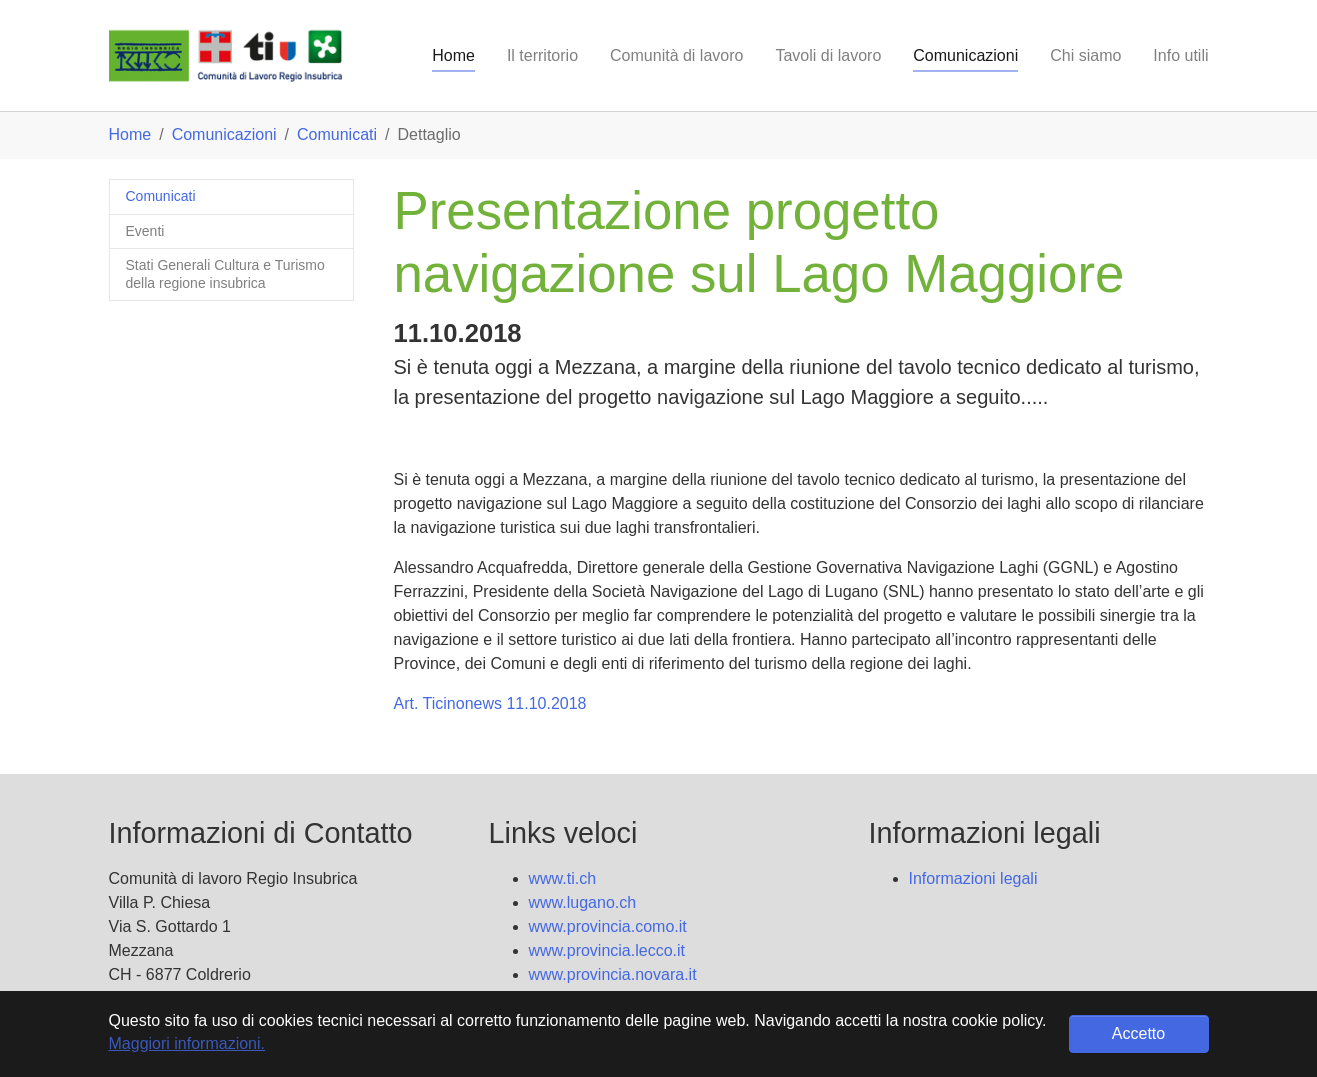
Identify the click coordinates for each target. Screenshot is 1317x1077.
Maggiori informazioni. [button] (187, 1043)
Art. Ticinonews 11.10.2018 (490, 703)
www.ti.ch (563, 878)
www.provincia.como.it (608, 926)
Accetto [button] (1138, 1033)
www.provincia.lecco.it (607, 950)
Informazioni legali (973, 878)
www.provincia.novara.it (613, 974)
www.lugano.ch (583, 902)
